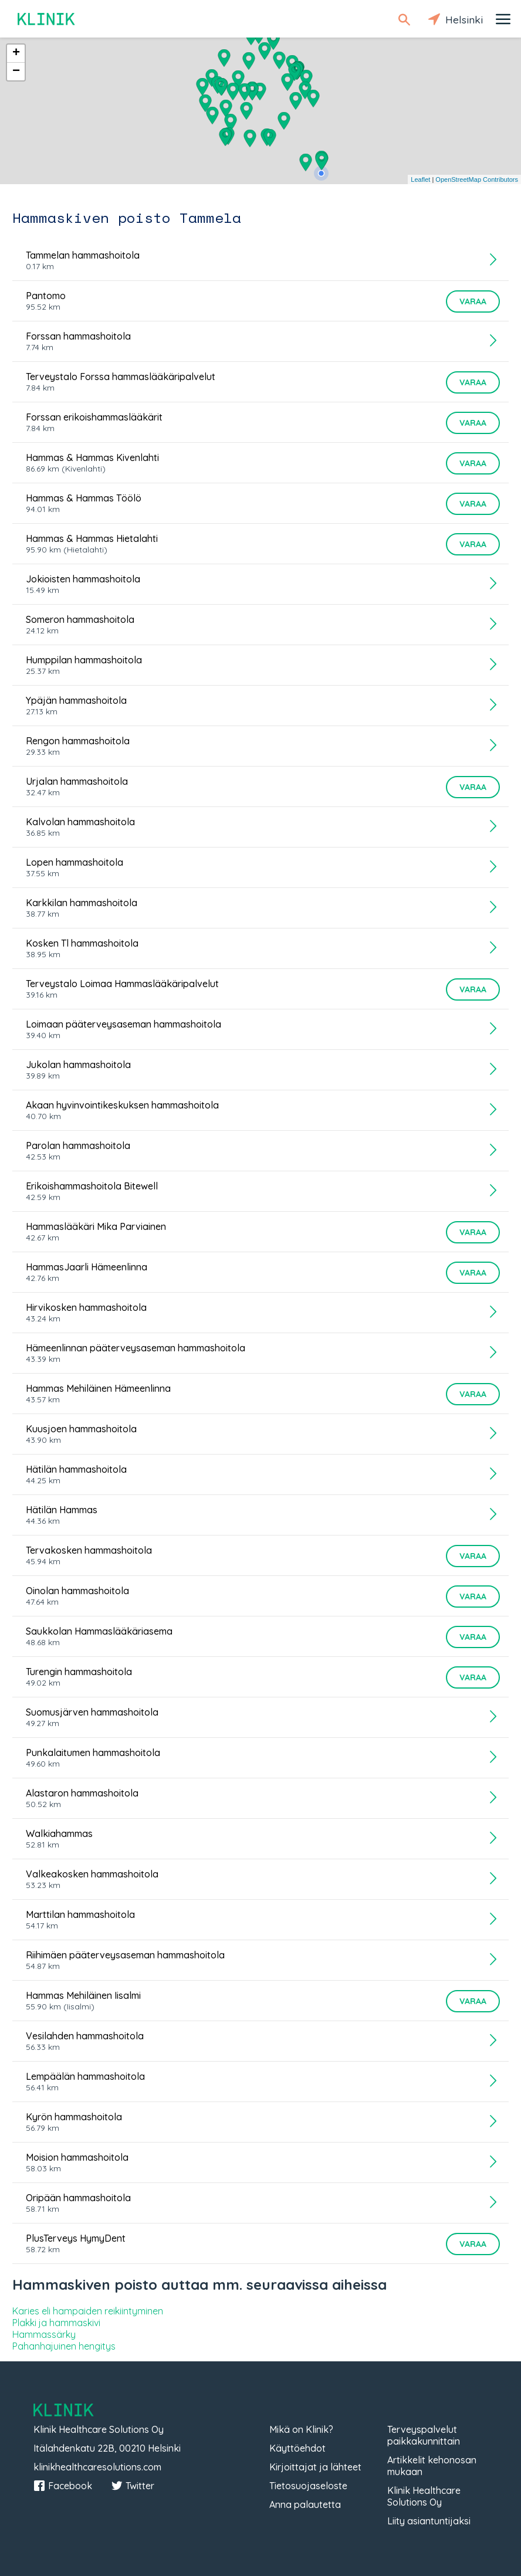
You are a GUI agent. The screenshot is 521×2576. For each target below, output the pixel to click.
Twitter (132, 2486)
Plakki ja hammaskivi (56, 2322)
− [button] (16, 71)
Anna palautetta (305, 2504)
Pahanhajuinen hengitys (64, 2346)
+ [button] (16, 53)
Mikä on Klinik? (301, 2429)
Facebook (62, 2486)
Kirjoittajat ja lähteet (315, 2467)
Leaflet (420, 179)
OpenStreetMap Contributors (476, 179)
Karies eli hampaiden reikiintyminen (87, 2311)
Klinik (47, 19)
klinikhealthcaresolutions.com (97, 2467)
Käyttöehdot (297, 2448)
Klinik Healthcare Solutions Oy (424, 2496)
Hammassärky (44, 2334)
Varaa (472, 301)
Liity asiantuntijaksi (429, 2521)
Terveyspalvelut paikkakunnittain (423, 2435)
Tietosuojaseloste (308, 2486)
